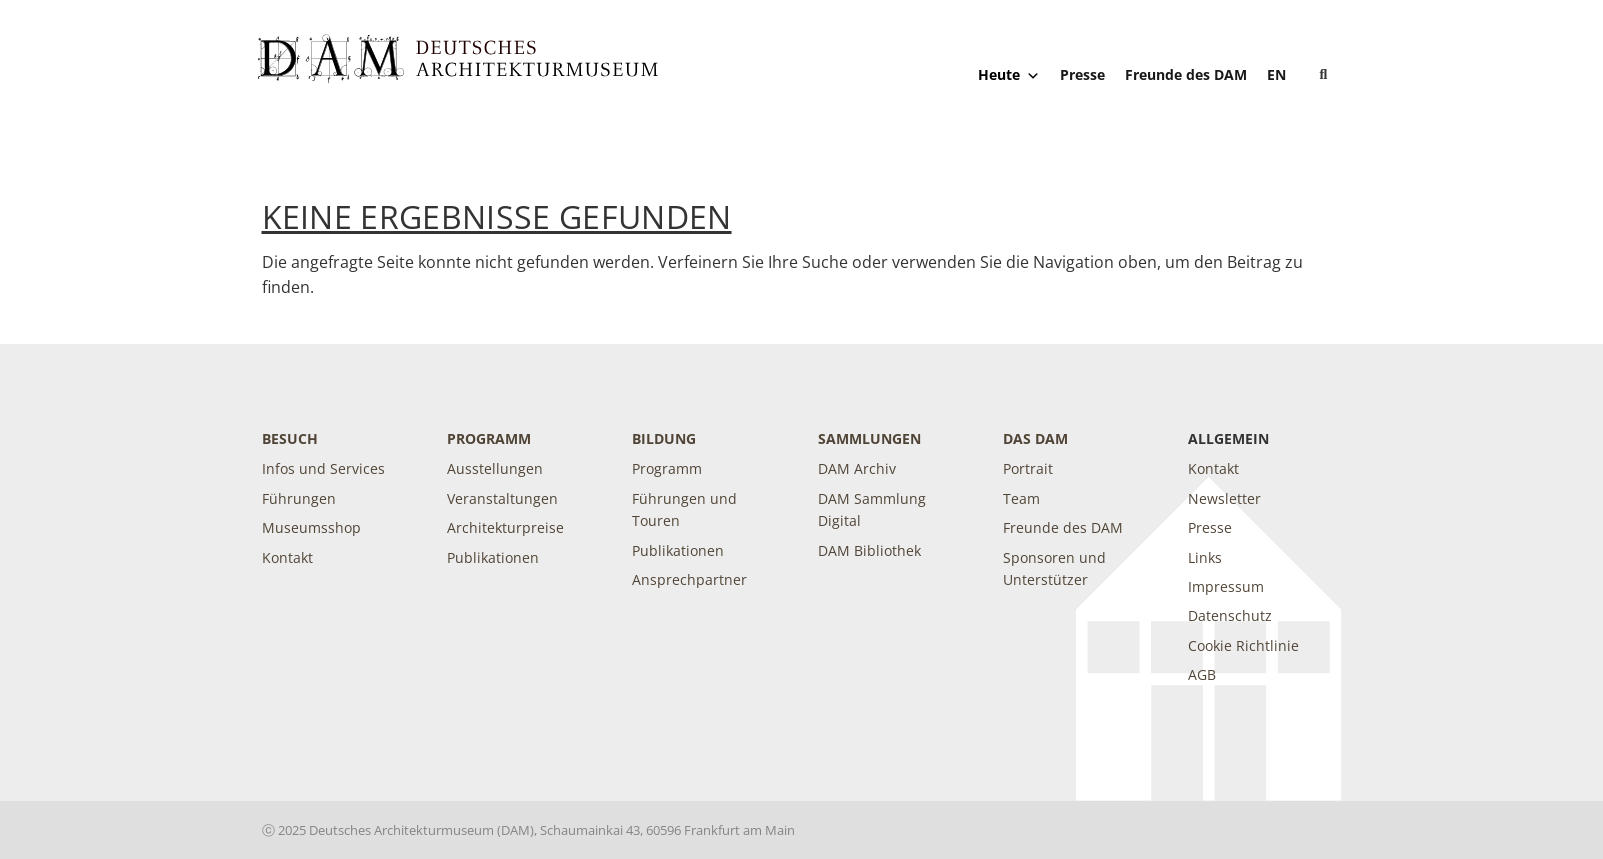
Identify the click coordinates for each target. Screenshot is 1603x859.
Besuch (290, 438)
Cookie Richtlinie (1243, 645)
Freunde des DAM (1186, 74)
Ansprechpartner (689, 579)
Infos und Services (323, 468)
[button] (1324, 75)
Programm (489, 438)
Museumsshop (311, 527)
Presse (1082, 74)
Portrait (1028, 468)
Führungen (299, 498)
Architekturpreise (505, 527)
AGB (1202, 674)
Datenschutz (1230, 615)
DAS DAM (1035, 438)
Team (1021, 498)
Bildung (664, 438)
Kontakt (287, 557)
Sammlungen (869, 438)
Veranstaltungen (502, 498)
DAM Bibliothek (869, 550)
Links (1205, 557)
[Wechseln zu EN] (1276, 74)
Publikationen (493, 557)
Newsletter (1224, 498)
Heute (1009, 75)
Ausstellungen (495, 468)
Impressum (1226, 586)
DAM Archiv (857, 468)
